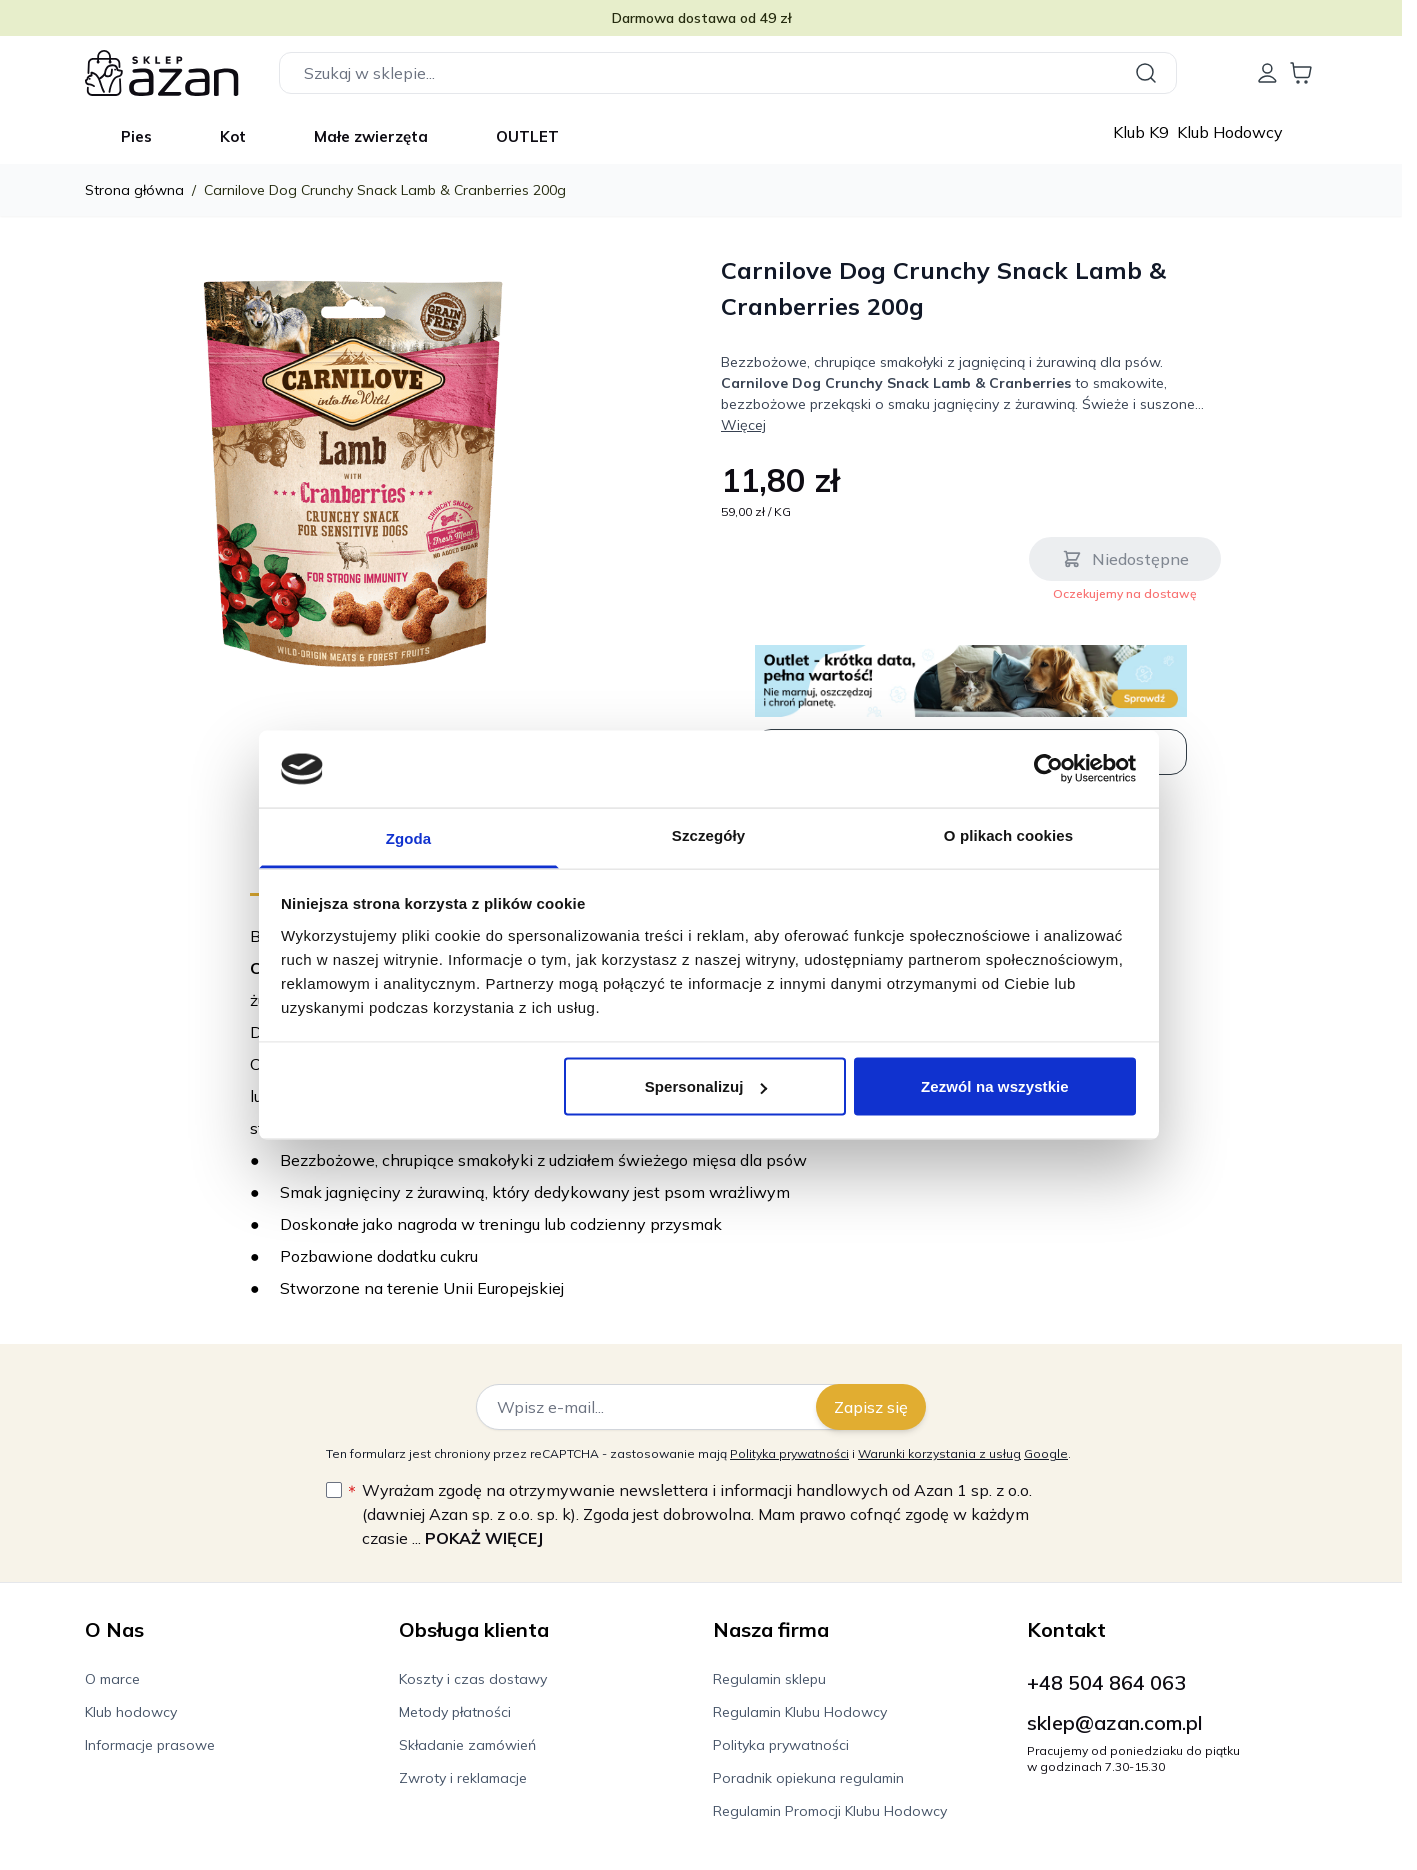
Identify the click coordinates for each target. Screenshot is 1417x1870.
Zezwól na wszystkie (995, 1086)
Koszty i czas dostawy (473, 1679)
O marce (112, 1679)
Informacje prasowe (150, 1745)
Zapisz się (871, 1407)
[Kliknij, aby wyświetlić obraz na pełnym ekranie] (353, 473)
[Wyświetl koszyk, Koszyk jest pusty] (1301, 73)
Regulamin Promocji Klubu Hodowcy (830, 1811)
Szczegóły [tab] (708, 834)
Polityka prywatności (789, 1453)
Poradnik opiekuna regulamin (808, 1778)
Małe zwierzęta (371, 136)
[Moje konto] (1267, 73)
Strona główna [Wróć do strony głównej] (134, 190)
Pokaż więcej (484, 1538)
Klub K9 (1143, 132)
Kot (233, 136)
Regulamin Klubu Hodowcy (800, 1712)
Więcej (743, 425)
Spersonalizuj (706, 1086)
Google (1046, 1453)
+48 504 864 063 (1106, 1682)
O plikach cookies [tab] (1008, 834)
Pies (136, 136)
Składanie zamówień (467, 1745)
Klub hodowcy (131, 1712)
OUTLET (527, 136)
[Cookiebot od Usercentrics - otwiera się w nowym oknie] (1048, 769)
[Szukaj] (1149, 73)
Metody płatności (455, 1712)
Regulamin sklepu (769, 1679)
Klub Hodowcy (1230, 132)
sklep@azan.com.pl (1115, 1722)
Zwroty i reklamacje (463, 1778)
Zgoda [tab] (409, 837)
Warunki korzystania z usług (939, 1453)
